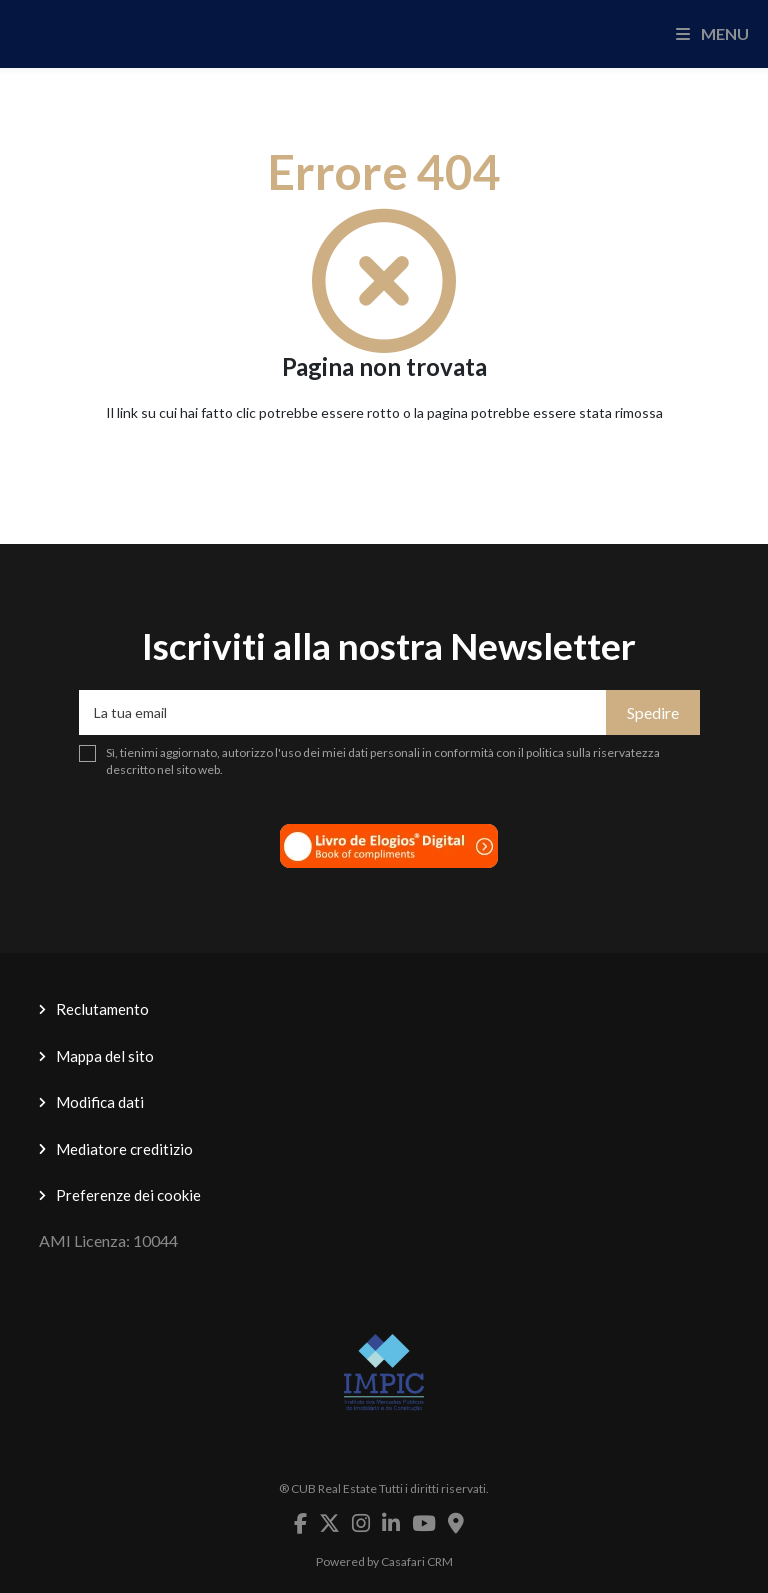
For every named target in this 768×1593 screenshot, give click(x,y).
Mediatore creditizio (124, 1149)
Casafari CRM (417, 1561)
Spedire (653, 712)
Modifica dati (100, 1102)
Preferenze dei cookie (128, 1195)
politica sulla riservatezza (593, 752)
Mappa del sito (105, 1056)
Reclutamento (102, 1009)
